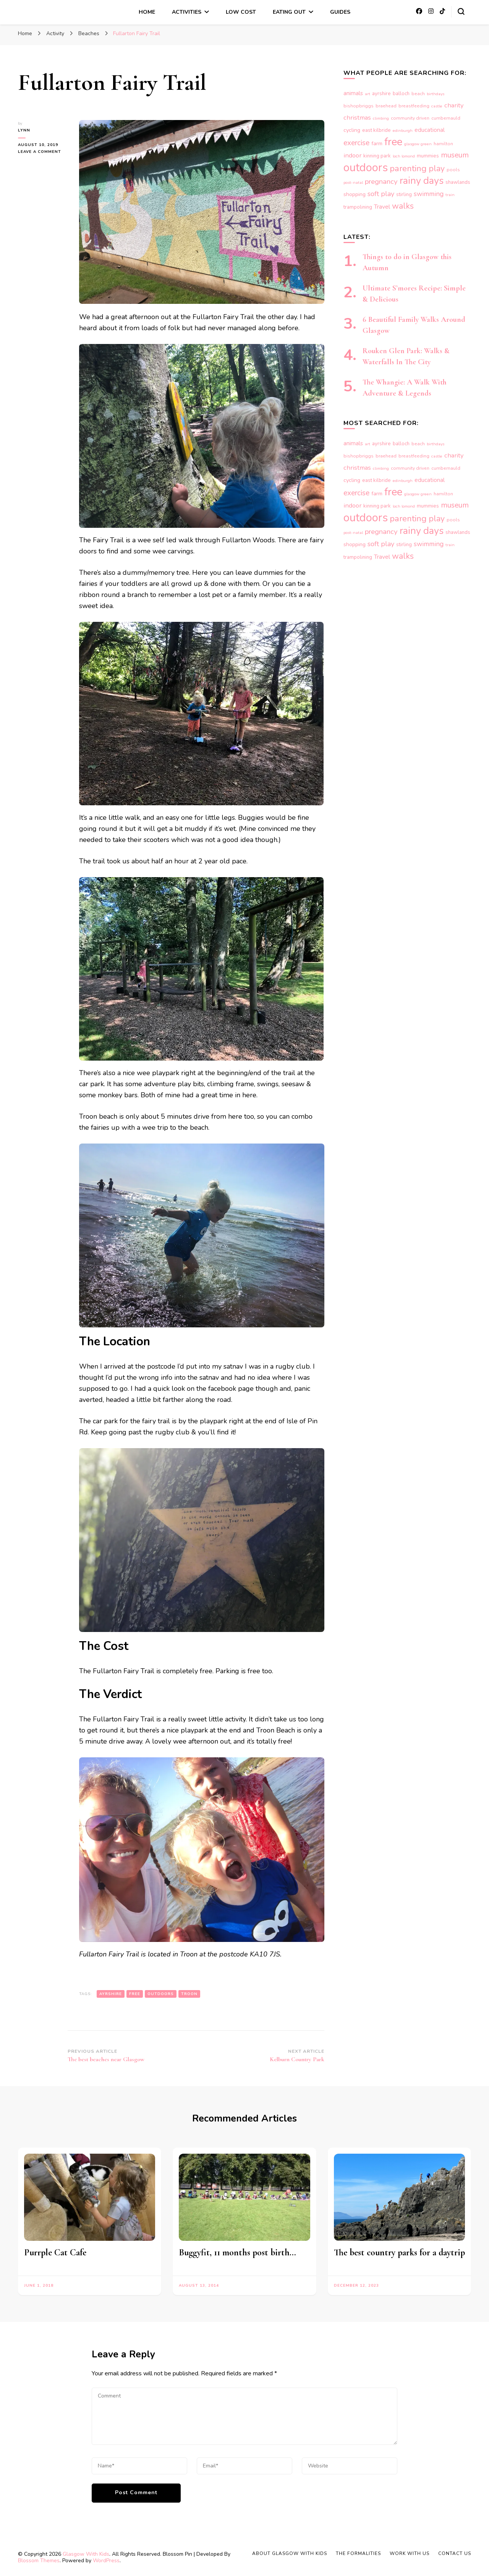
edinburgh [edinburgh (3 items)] (403, 130)
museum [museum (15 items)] (455, 155)
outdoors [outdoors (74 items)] (365, 167)
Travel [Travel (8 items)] (382, 207)
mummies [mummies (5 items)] (428, 155)
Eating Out (289, 12)
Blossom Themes (39, 2560)
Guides (340, 12)
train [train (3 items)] (450, 195)
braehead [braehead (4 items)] (386, 106)
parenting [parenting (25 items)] (408, 168)
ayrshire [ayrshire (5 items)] (381, 93)
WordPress (106, 2560)
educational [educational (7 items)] (430, 130)
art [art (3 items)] (367, 94)
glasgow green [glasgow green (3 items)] (418, 144)
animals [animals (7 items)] (353, 93)
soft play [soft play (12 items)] (381, 193)
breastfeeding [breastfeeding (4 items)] (413, 106)
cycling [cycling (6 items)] (351, 130)
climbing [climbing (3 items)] (381, 118)
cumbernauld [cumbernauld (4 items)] (445, 118)
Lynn (24, 130)
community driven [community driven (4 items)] (410, 118)
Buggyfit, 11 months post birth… (237, 2252)
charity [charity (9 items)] (453, 105)
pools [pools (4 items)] (453, 170)
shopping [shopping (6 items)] (354, 194)
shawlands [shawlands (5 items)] (457, 182)
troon (189, 1994)
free (134, 1994)
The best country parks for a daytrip (399, 2252)
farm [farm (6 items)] (376, 143)
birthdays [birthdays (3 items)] (435, 94)
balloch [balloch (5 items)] (401, 93)
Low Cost (241, 12)
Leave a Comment (43, 151)
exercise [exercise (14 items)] (356, 143)
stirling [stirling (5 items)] (404, 194)
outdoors (160, 1994)
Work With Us (409, 2553)
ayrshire (110, 1994)
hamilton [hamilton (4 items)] (443, 144)
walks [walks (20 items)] (403, 206)
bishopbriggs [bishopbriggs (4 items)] (358, 106)
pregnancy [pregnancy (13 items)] (381, 182)
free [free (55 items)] (393, 142)
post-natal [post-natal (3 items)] (353, 182)
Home (147, 12)
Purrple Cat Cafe (55, 2252)
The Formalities (358, 2553)
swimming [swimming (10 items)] (429, 194)
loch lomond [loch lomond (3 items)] (404, 156)
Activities (186, 12)
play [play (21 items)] (437, 168)
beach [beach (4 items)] (418, 94)
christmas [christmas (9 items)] (357, 117)
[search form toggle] (461, 11)
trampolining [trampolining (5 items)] (357, 207)
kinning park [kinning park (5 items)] (377, 155)
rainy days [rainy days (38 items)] (422, 180)
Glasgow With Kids (86, 2554)
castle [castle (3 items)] (436, 106)
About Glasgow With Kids (289, 2553)
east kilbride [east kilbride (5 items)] (376, 130)
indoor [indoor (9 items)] (352, 155)
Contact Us (454, 2553)
